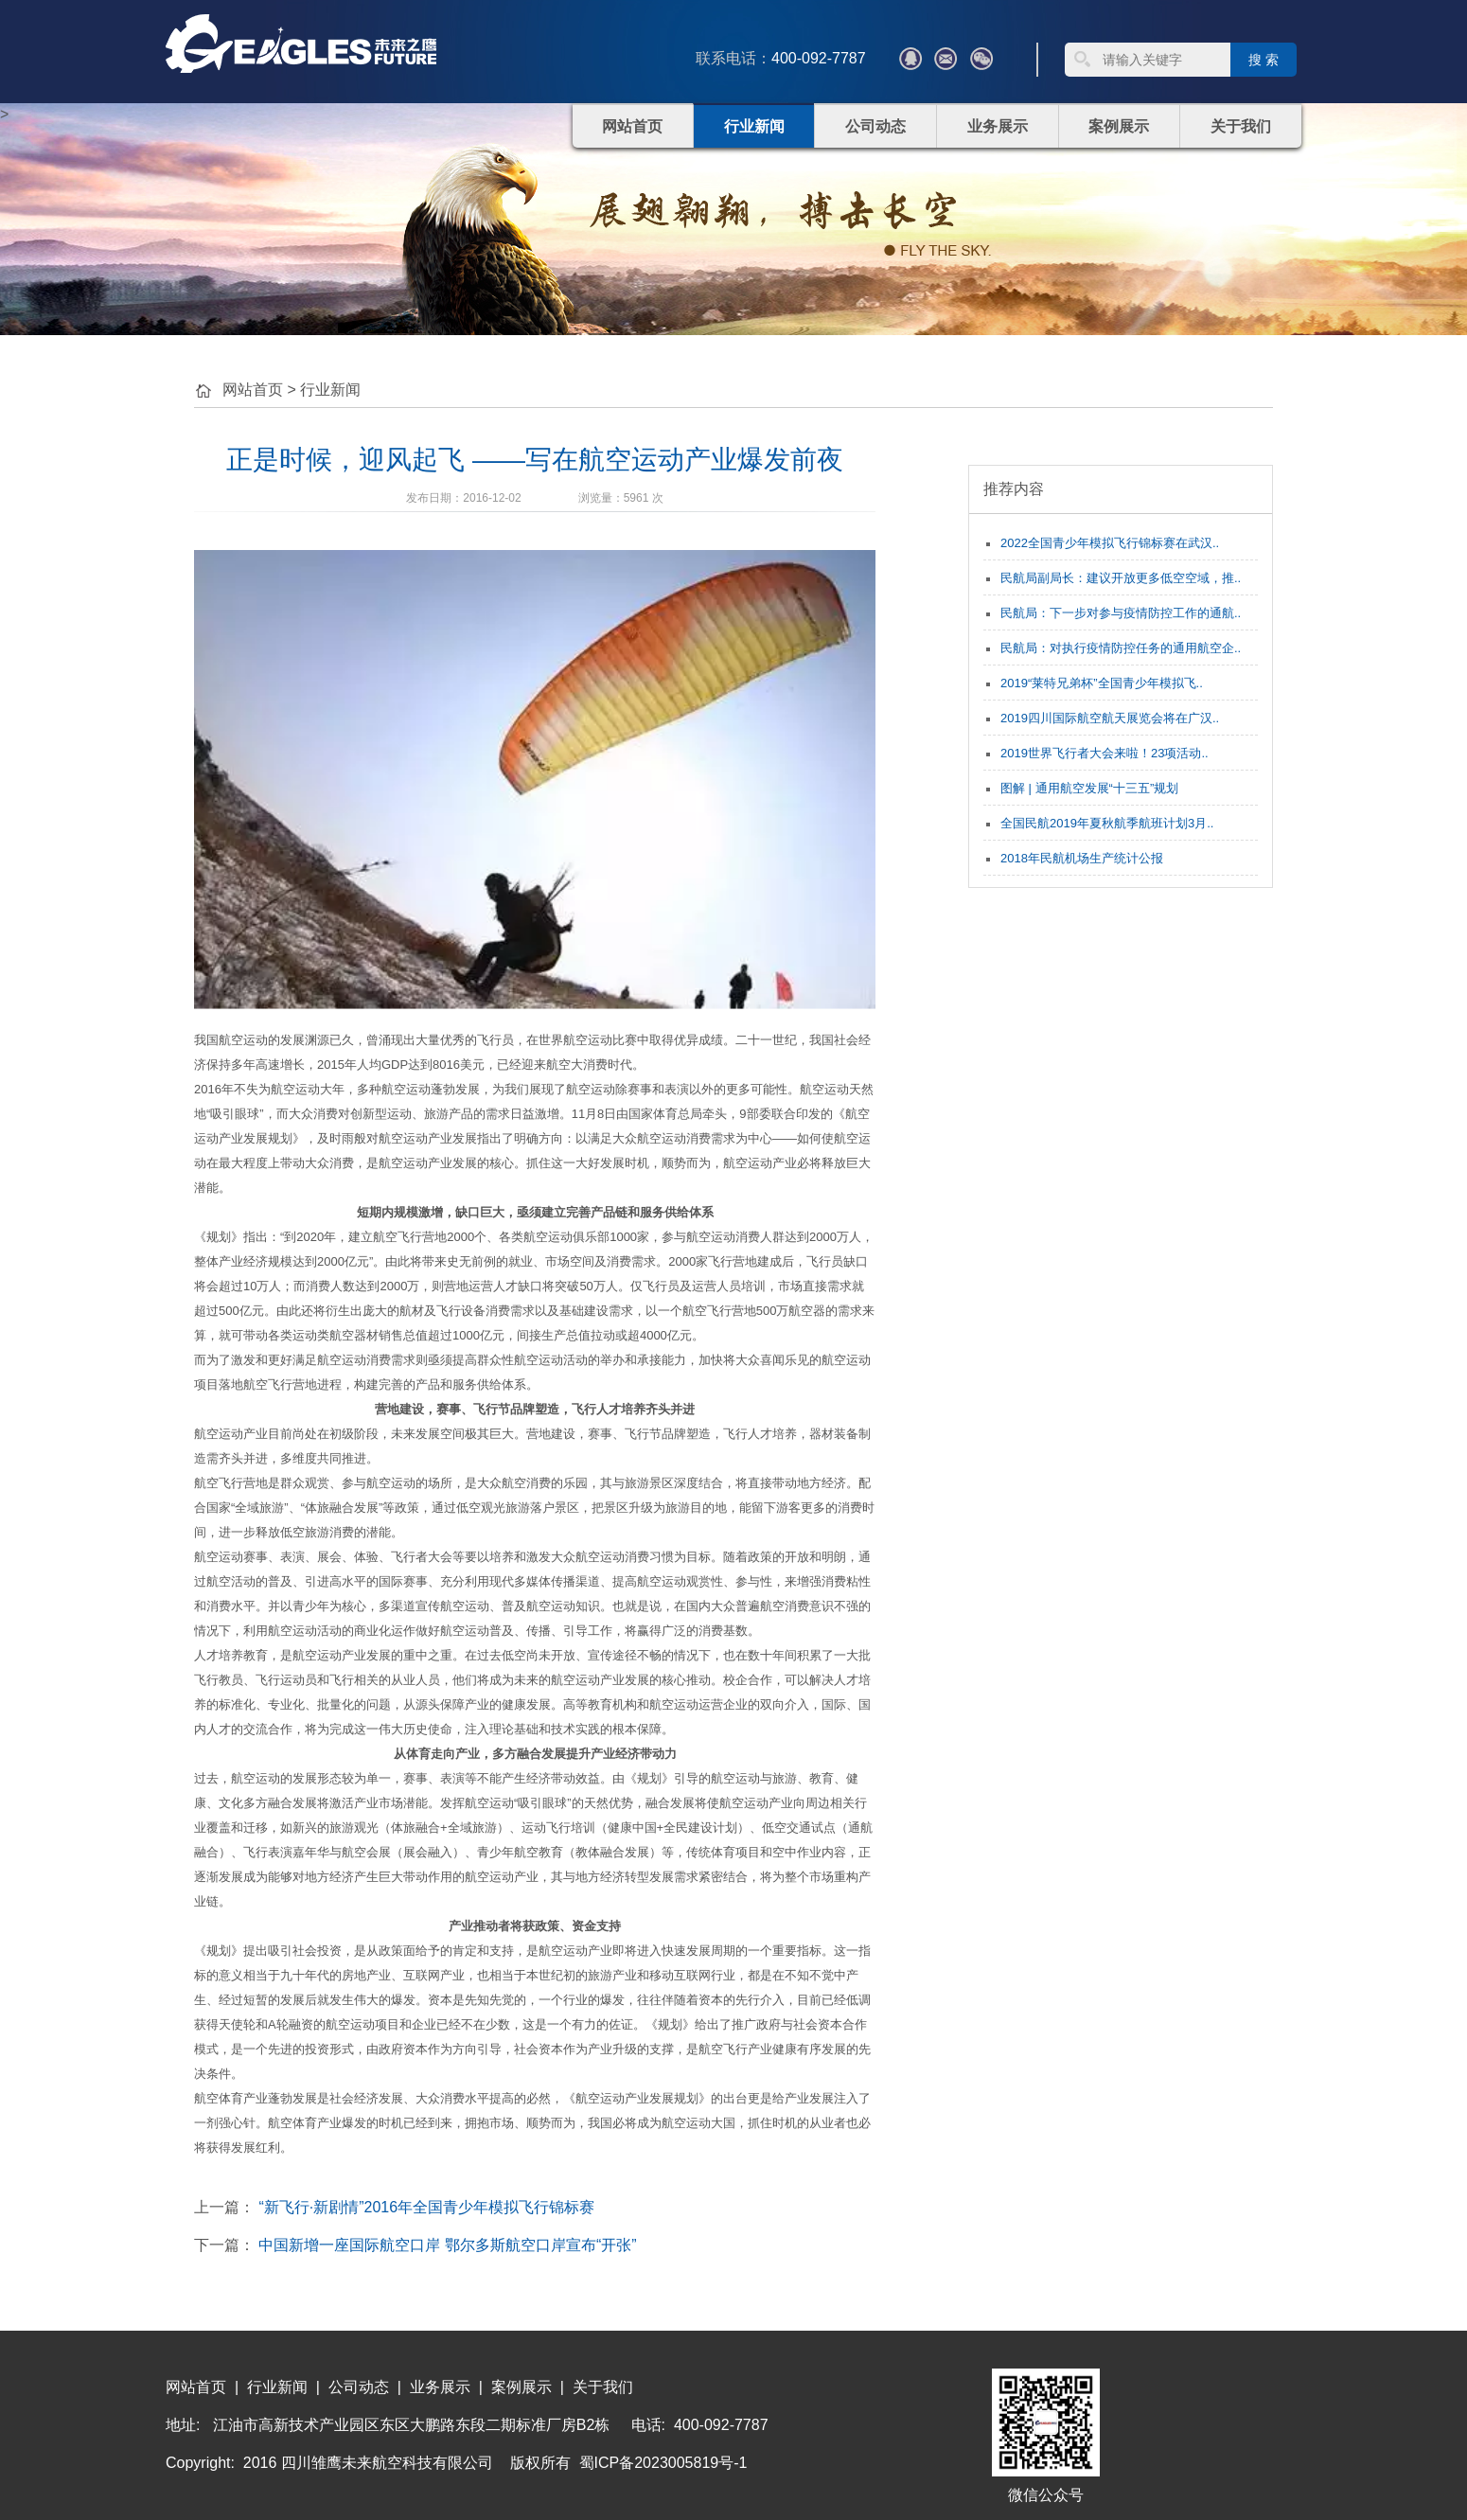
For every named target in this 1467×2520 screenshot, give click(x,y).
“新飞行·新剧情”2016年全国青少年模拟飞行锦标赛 (426, 2207)
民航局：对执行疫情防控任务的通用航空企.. (1120, 648)
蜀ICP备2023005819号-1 (663, 2463)
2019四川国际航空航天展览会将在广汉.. (1109, 718)
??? (945, 58)
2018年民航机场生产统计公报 (1081, 858)
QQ (910, 58)
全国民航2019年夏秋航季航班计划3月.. (1106, 823)
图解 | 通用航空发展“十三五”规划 (1089, 788)
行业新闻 (754, 126)
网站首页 (632, 126)
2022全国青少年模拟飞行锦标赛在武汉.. (1109, 543)
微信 (981, 58)
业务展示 (997, 126)
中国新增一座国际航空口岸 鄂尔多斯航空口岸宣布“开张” (447, 2245)
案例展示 (1118, 126)
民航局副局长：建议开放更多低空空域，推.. (1120, 578)
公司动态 (875, 126)
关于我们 (1241, 126)
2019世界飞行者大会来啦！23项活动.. (1104, 753)
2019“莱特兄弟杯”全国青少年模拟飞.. (1101, 683)
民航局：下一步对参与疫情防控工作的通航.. (1120, 613)
